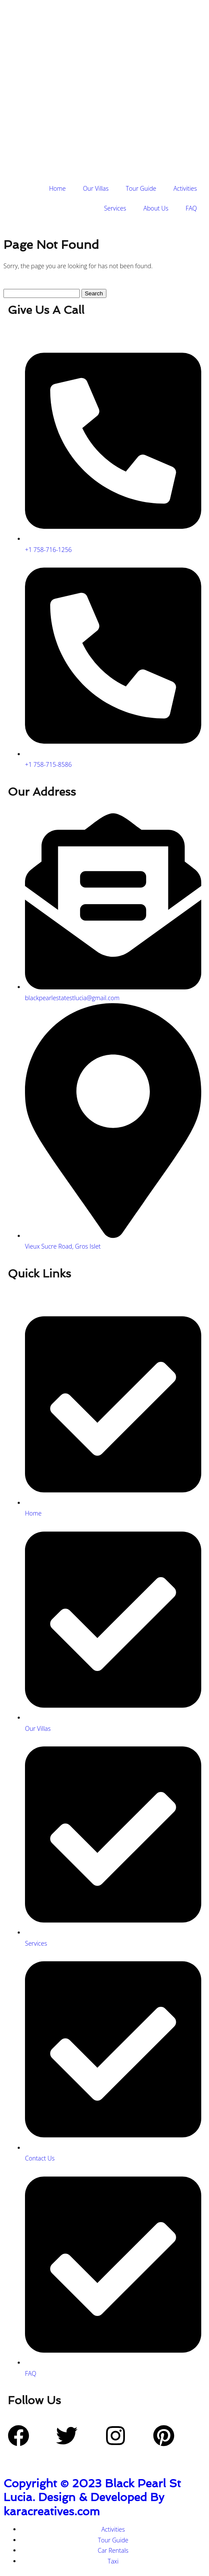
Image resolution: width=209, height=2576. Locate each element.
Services (115, 208)
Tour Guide (141, 188)
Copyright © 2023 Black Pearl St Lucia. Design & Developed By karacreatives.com (92, 2497)
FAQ (191, 208)
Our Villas (96, 188)
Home (57, 188)
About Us (155, 208)
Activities (185, 188)
